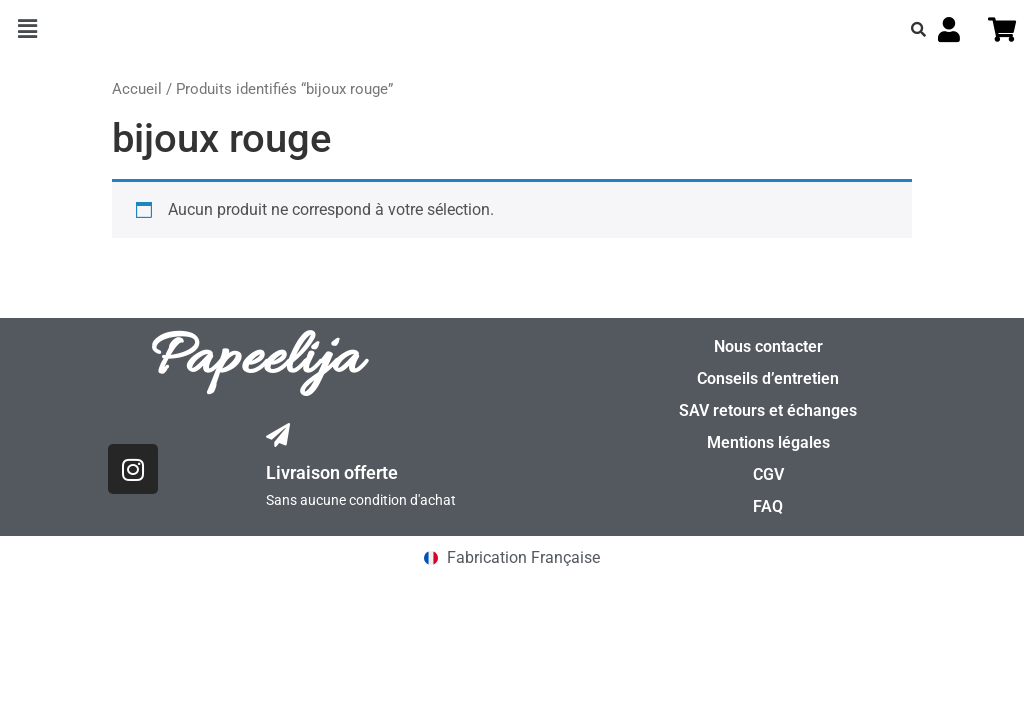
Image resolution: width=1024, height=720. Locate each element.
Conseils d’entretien (768, 378)
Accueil (137, 89)
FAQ (768, 506)
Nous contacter (768, 346)
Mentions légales (768, 442)
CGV (768, 474)
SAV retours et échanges (768, 410)
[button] (27, 29)
